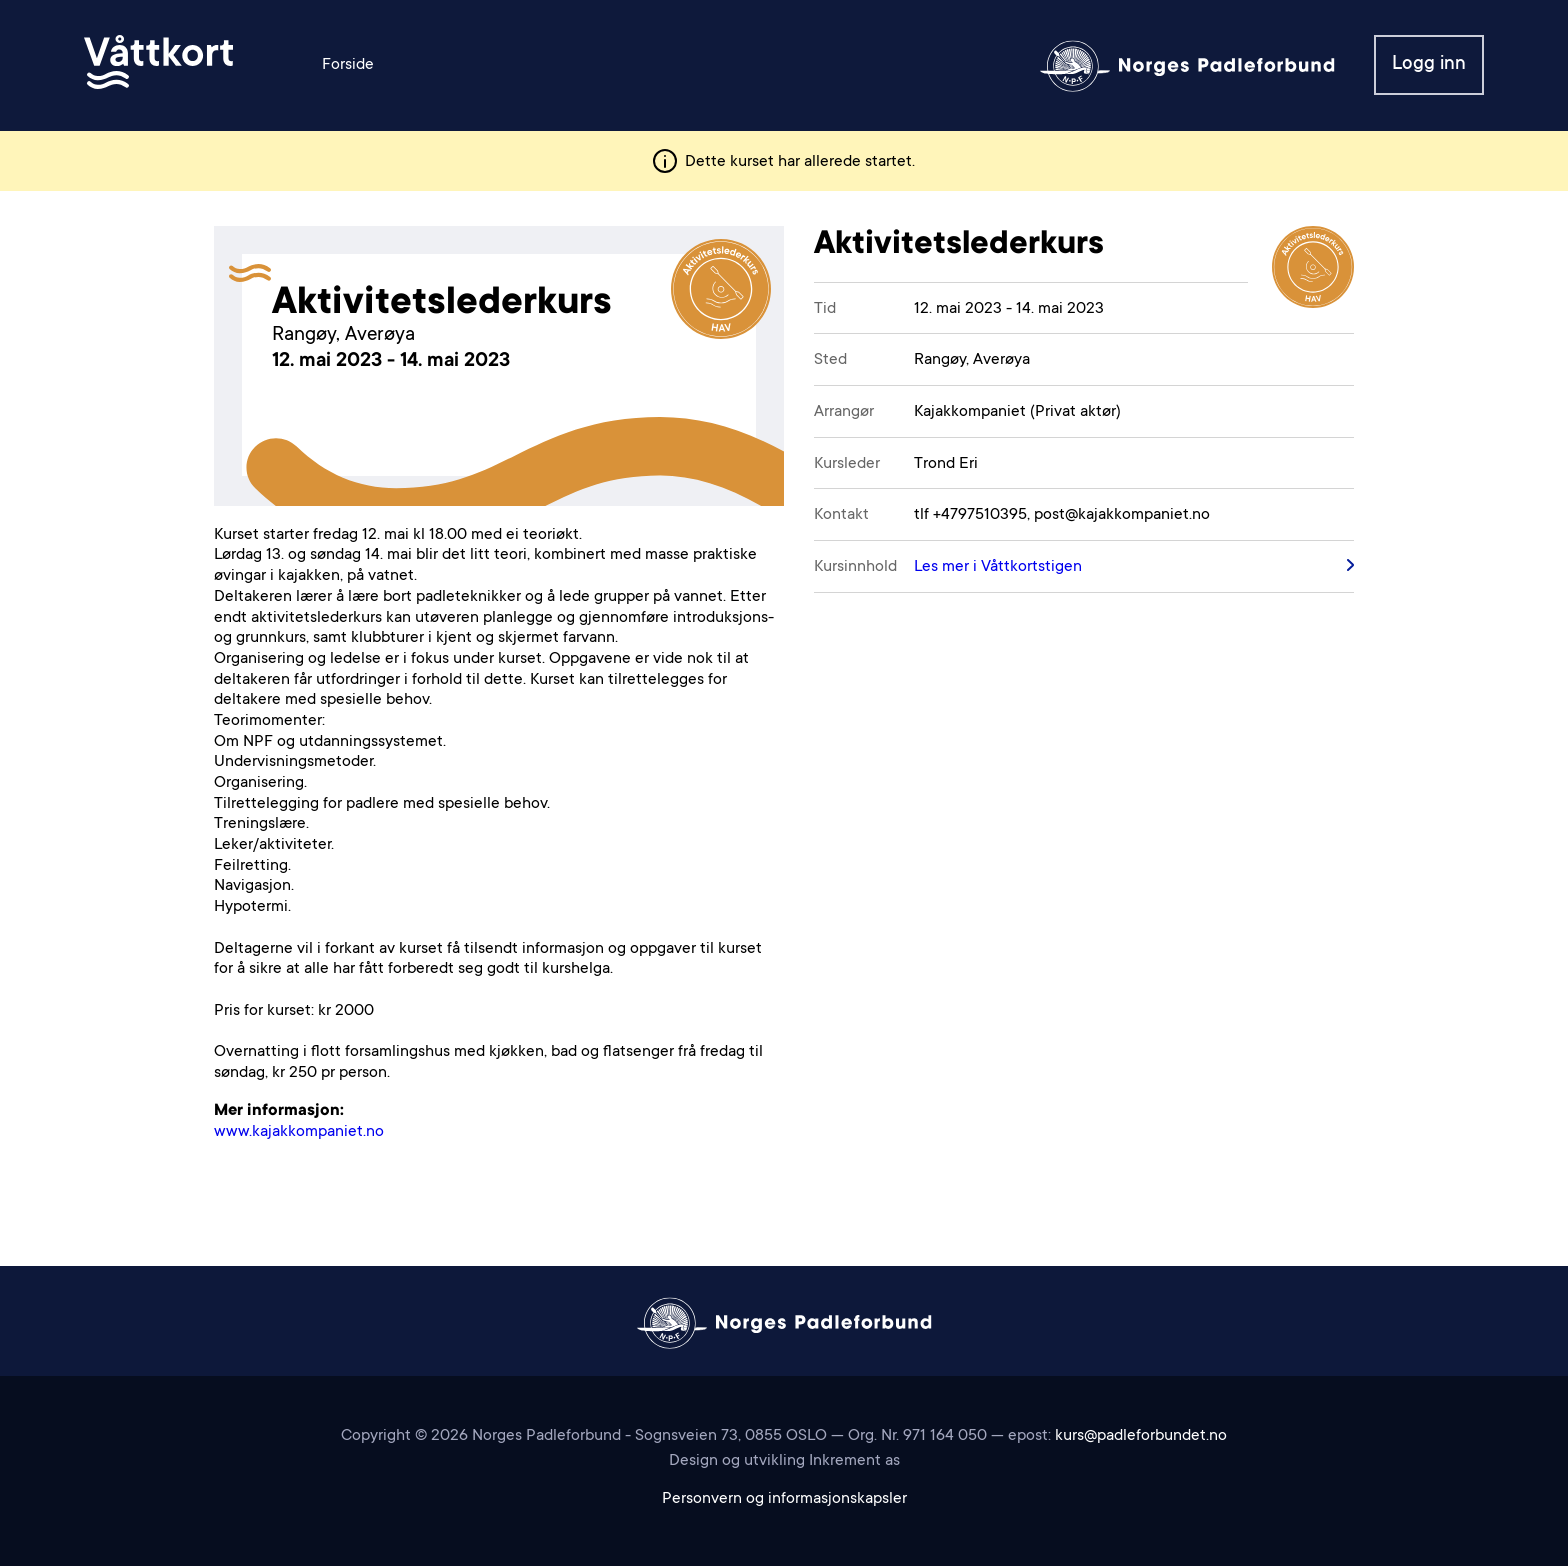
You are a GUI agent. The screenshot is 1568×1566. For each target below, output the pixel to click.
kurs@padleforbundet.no (1141, 1436)
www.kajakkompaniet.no (299, 1132)
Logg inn (1429, 64)
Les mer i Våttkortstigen (998, 567)
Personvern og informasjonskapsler (784, 1499)
